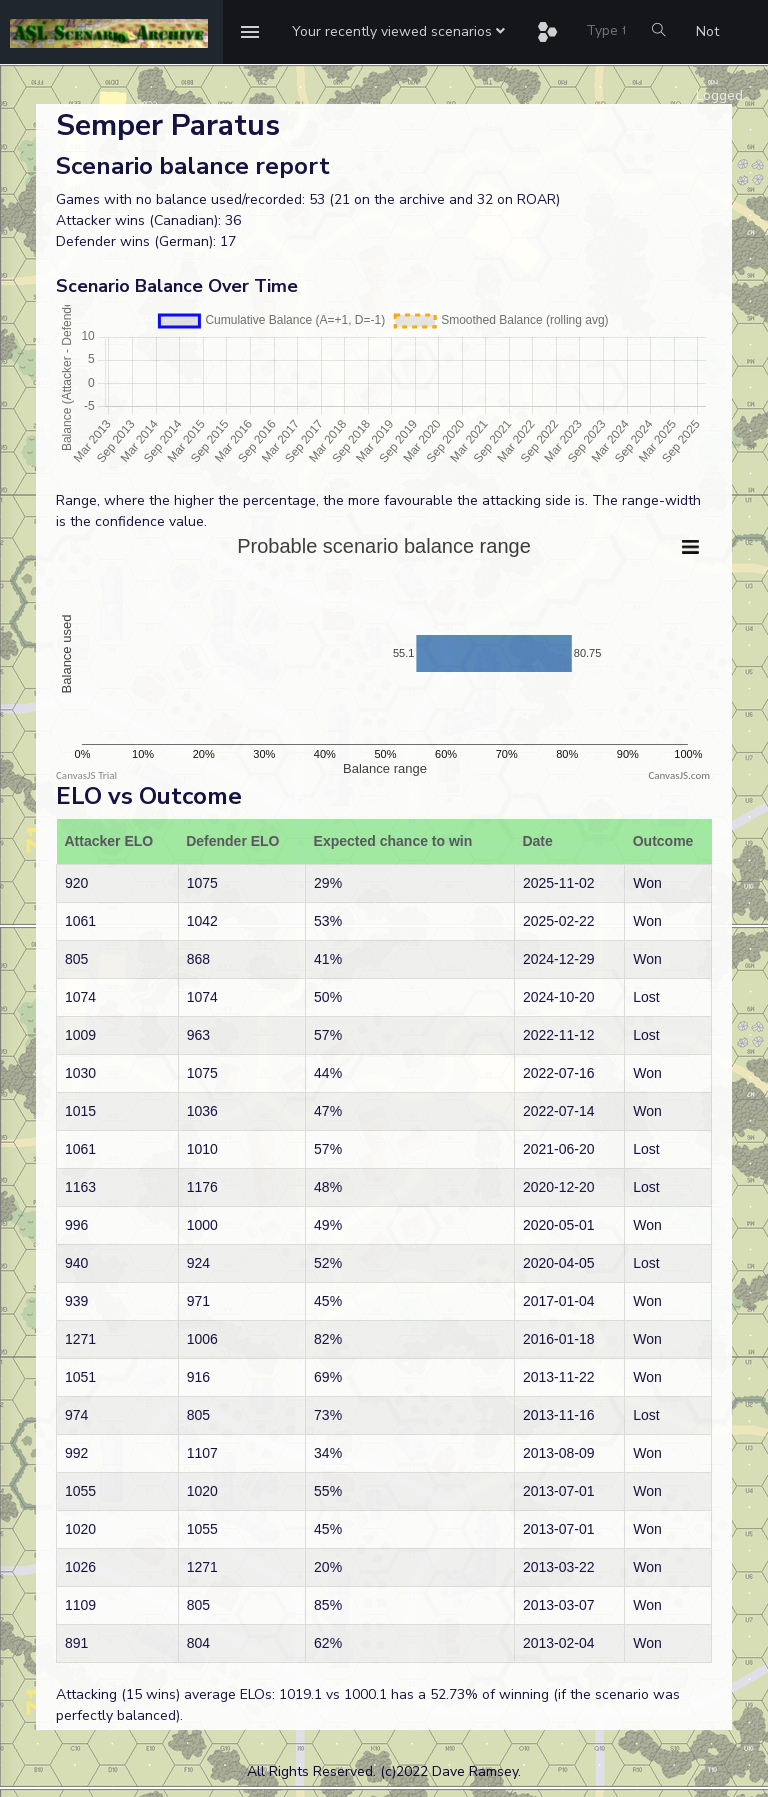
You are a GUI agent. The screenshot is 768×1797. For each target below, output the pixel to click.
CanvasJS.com (679, 775)
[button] (398, 32)
